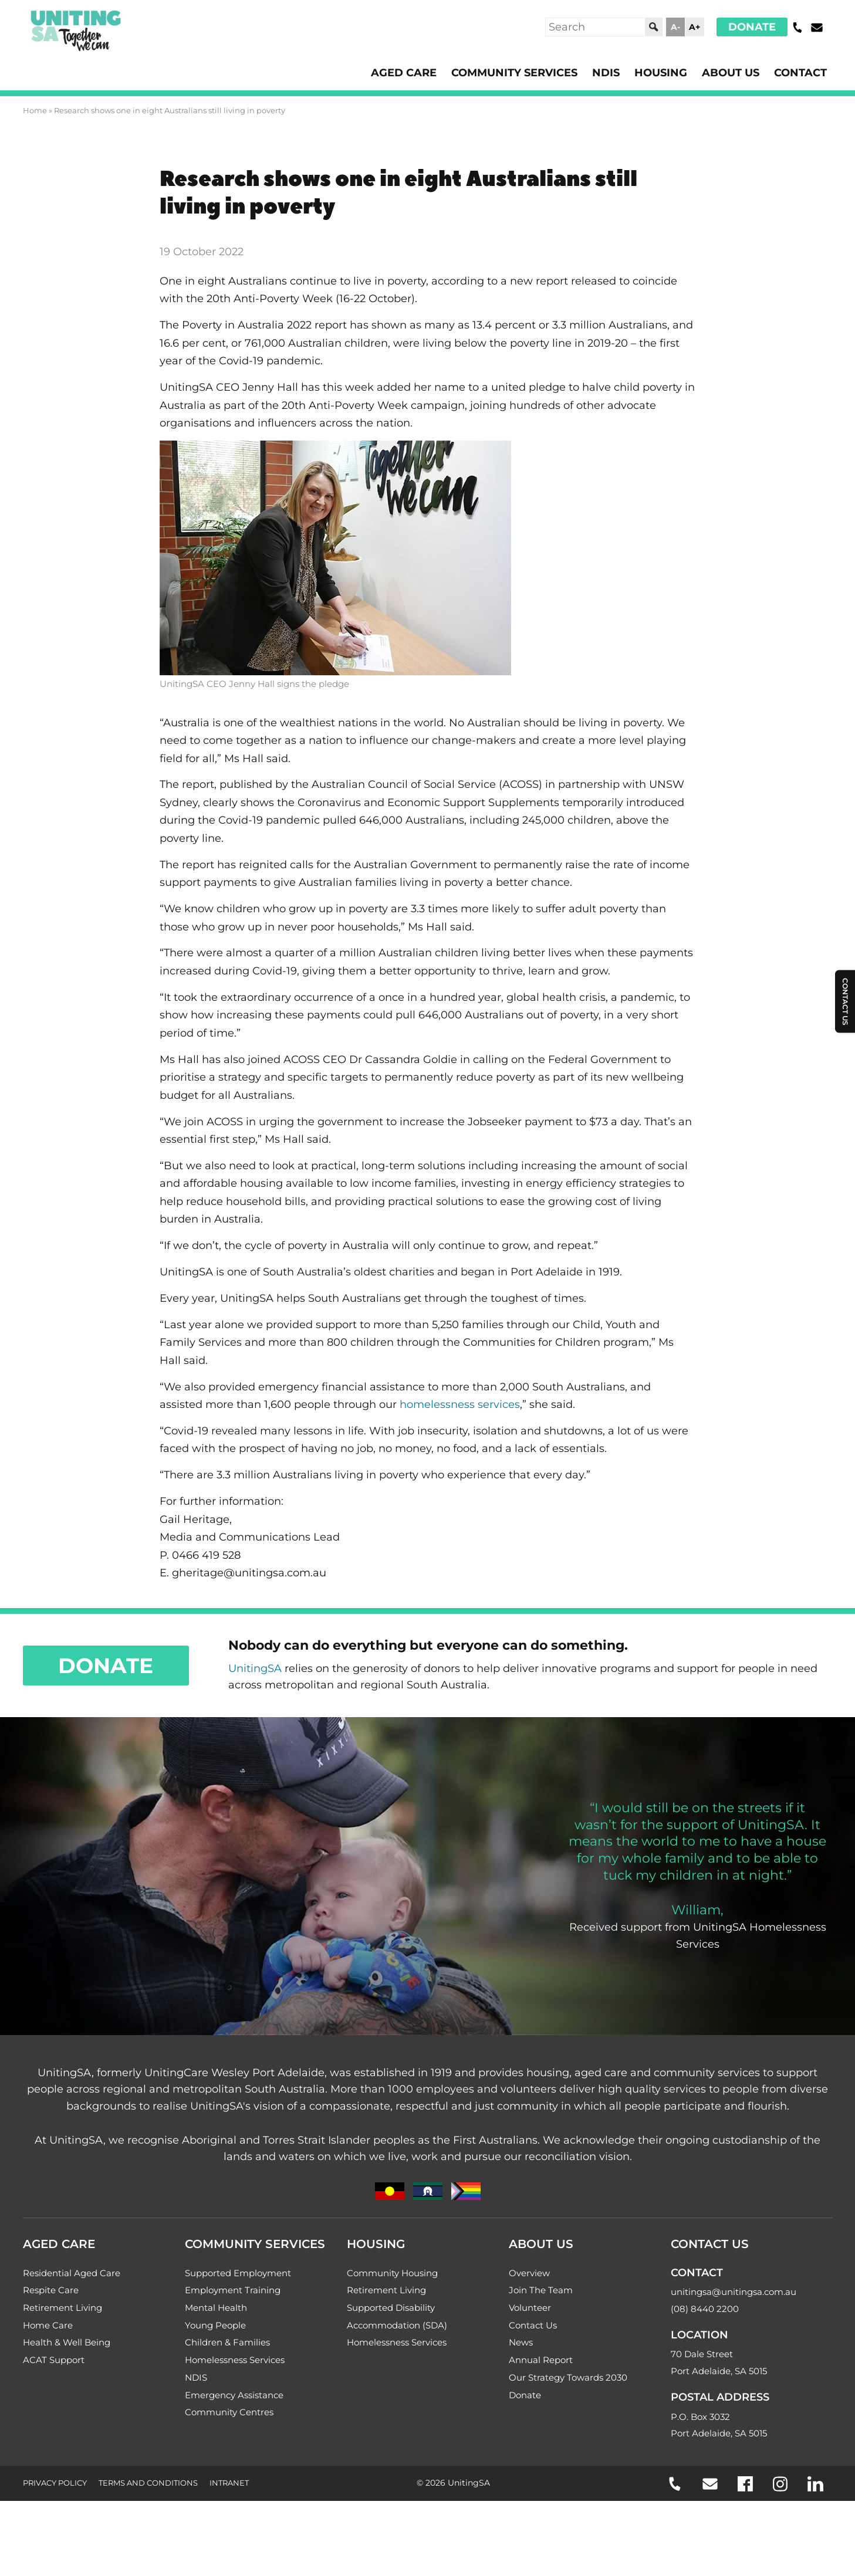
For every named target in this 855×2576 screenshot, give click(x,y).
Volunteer (530, 2312)
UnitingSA (255, 1672)
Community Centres (229, 2417)
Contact (800, 72)
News (521, 2347)
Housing (660, 72)
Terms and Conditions (148, 2488)
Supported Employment (238, 2277)
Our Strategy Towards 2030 (568, 2382)
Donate (752, 27)
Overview (529, 2277)
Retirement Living (62, 2312)
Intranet (229, 2488)
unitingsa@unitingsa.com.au (733, 2297)
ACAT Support (54, 2365)
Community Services (514, 72)
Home (35, 110)
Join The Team (541, 2295)
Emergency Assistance (234, 2399)
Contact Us (533, 2329)
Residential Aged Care (71, 2277)
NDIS (606, 72)
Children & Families (227, 2347)
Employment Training (233, 2295)
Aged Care (404, 72)
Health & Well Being (66, 2347)
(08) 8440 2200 (705, 2313)
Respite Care (51, 2295)
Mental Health (216, 2312)
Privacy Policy (55, 2488)
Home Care (48, 2329)
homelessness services (460, 1407)
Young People (215, 2329)
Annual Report (541, 2365)
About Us (730, 72)
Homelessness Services (235, 2365)
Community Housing (392, 2277)
